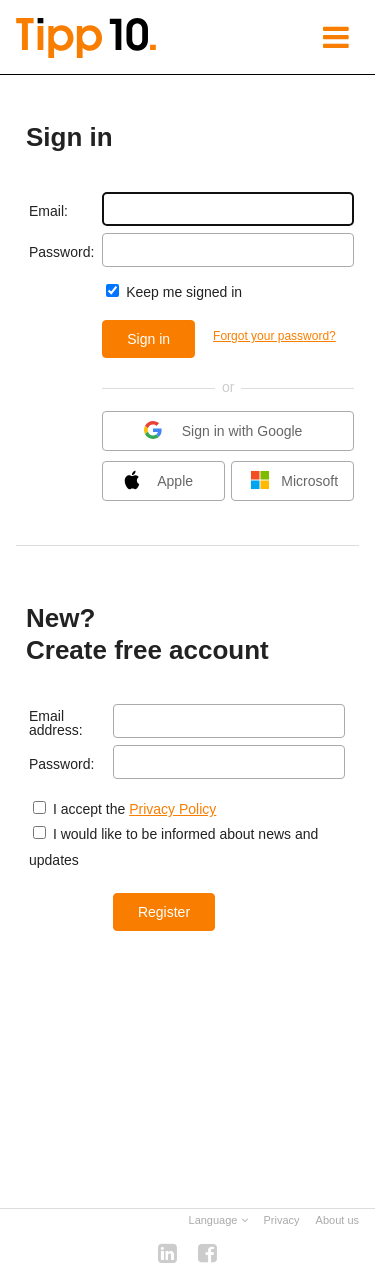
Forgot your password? (274, 336)
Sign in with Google (227, 432)
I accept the (89, 809)
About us (337, 1220)
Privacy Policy (172, 809)
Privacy (282, 1220)
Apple (157, 482)
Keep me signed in (182, 292)
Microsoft (298, 482)
